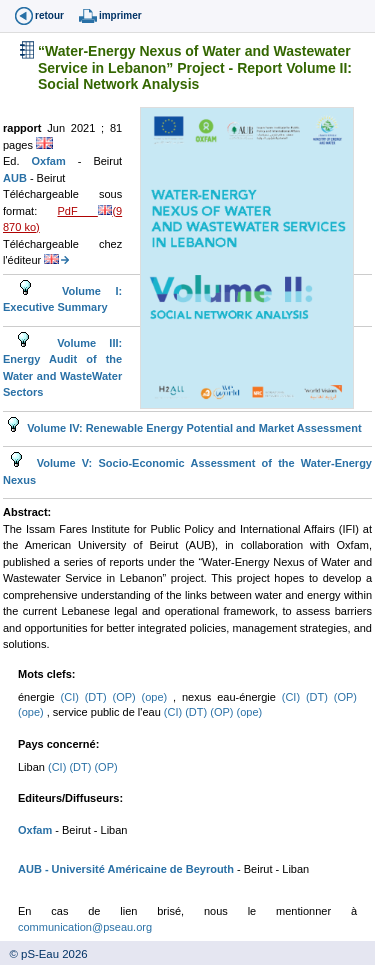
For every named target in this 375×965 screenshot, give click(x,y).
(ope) (158, 697)
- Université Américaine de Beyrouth (138, 869)
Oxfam (55, 161)
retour (49, 15)
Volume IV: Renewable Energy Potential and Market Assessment (192, 428)
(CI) (73, 697)
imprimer (120, 15)
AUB (16, 178)
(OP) (127, 697)
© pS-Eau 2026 (44, 954)
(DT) (99, 697)
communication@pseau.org (85, 927)
